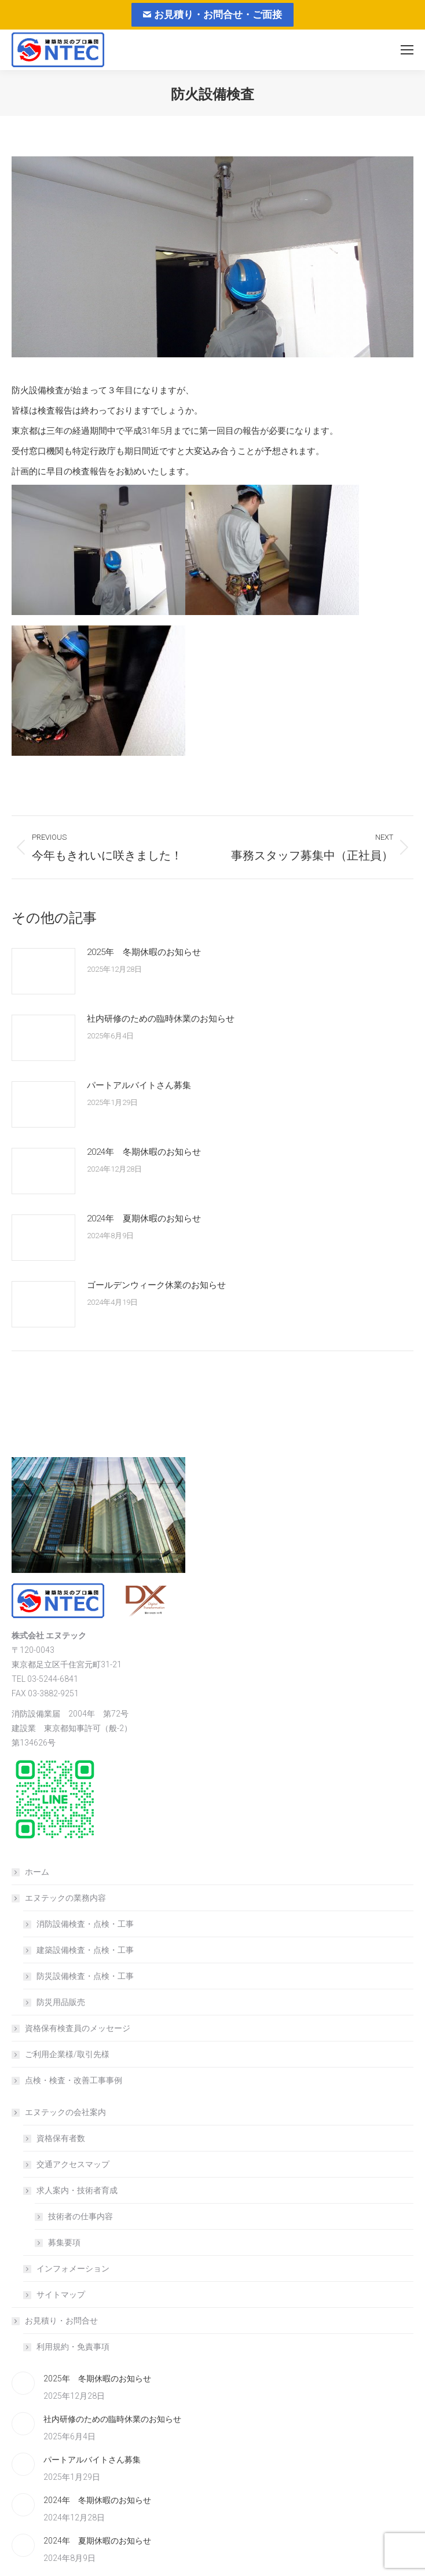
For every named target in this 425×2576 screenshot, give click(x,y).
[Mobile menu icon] (407, 49)
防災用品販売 (60, 2002)
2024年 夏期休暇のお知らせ (144, 1218)
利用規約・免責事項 (72, 2346)
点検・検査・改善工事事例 (73, 2080)
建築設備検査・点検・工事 (85, 1950)
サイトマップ (60, 2294)
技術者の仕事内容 (80, 2216)
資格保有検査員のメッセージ (77, 2028)
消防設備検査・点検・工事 (85, 1924)
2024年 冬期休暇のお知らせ (144, 1152)
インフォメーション (72, 2268)
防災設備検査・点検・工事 (85, 1976)
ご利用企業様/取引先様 (67, 2054)
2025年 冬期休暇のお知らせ (144, 952)
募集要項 (64, 2242)
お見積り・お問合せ (55, 2320)
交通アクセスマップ (72, 2164)
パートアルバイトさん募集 (139, 1085)
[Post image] (43, 971)
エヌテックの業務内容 (59, 1897)
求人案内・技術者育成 (71, 2190)
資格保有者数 (60, 2138)
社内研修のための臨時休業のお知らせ (161, 1018)
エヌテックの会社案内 (59, 2112)
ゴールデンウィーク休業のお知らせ (156, 1285)
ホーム (37, 1871)
